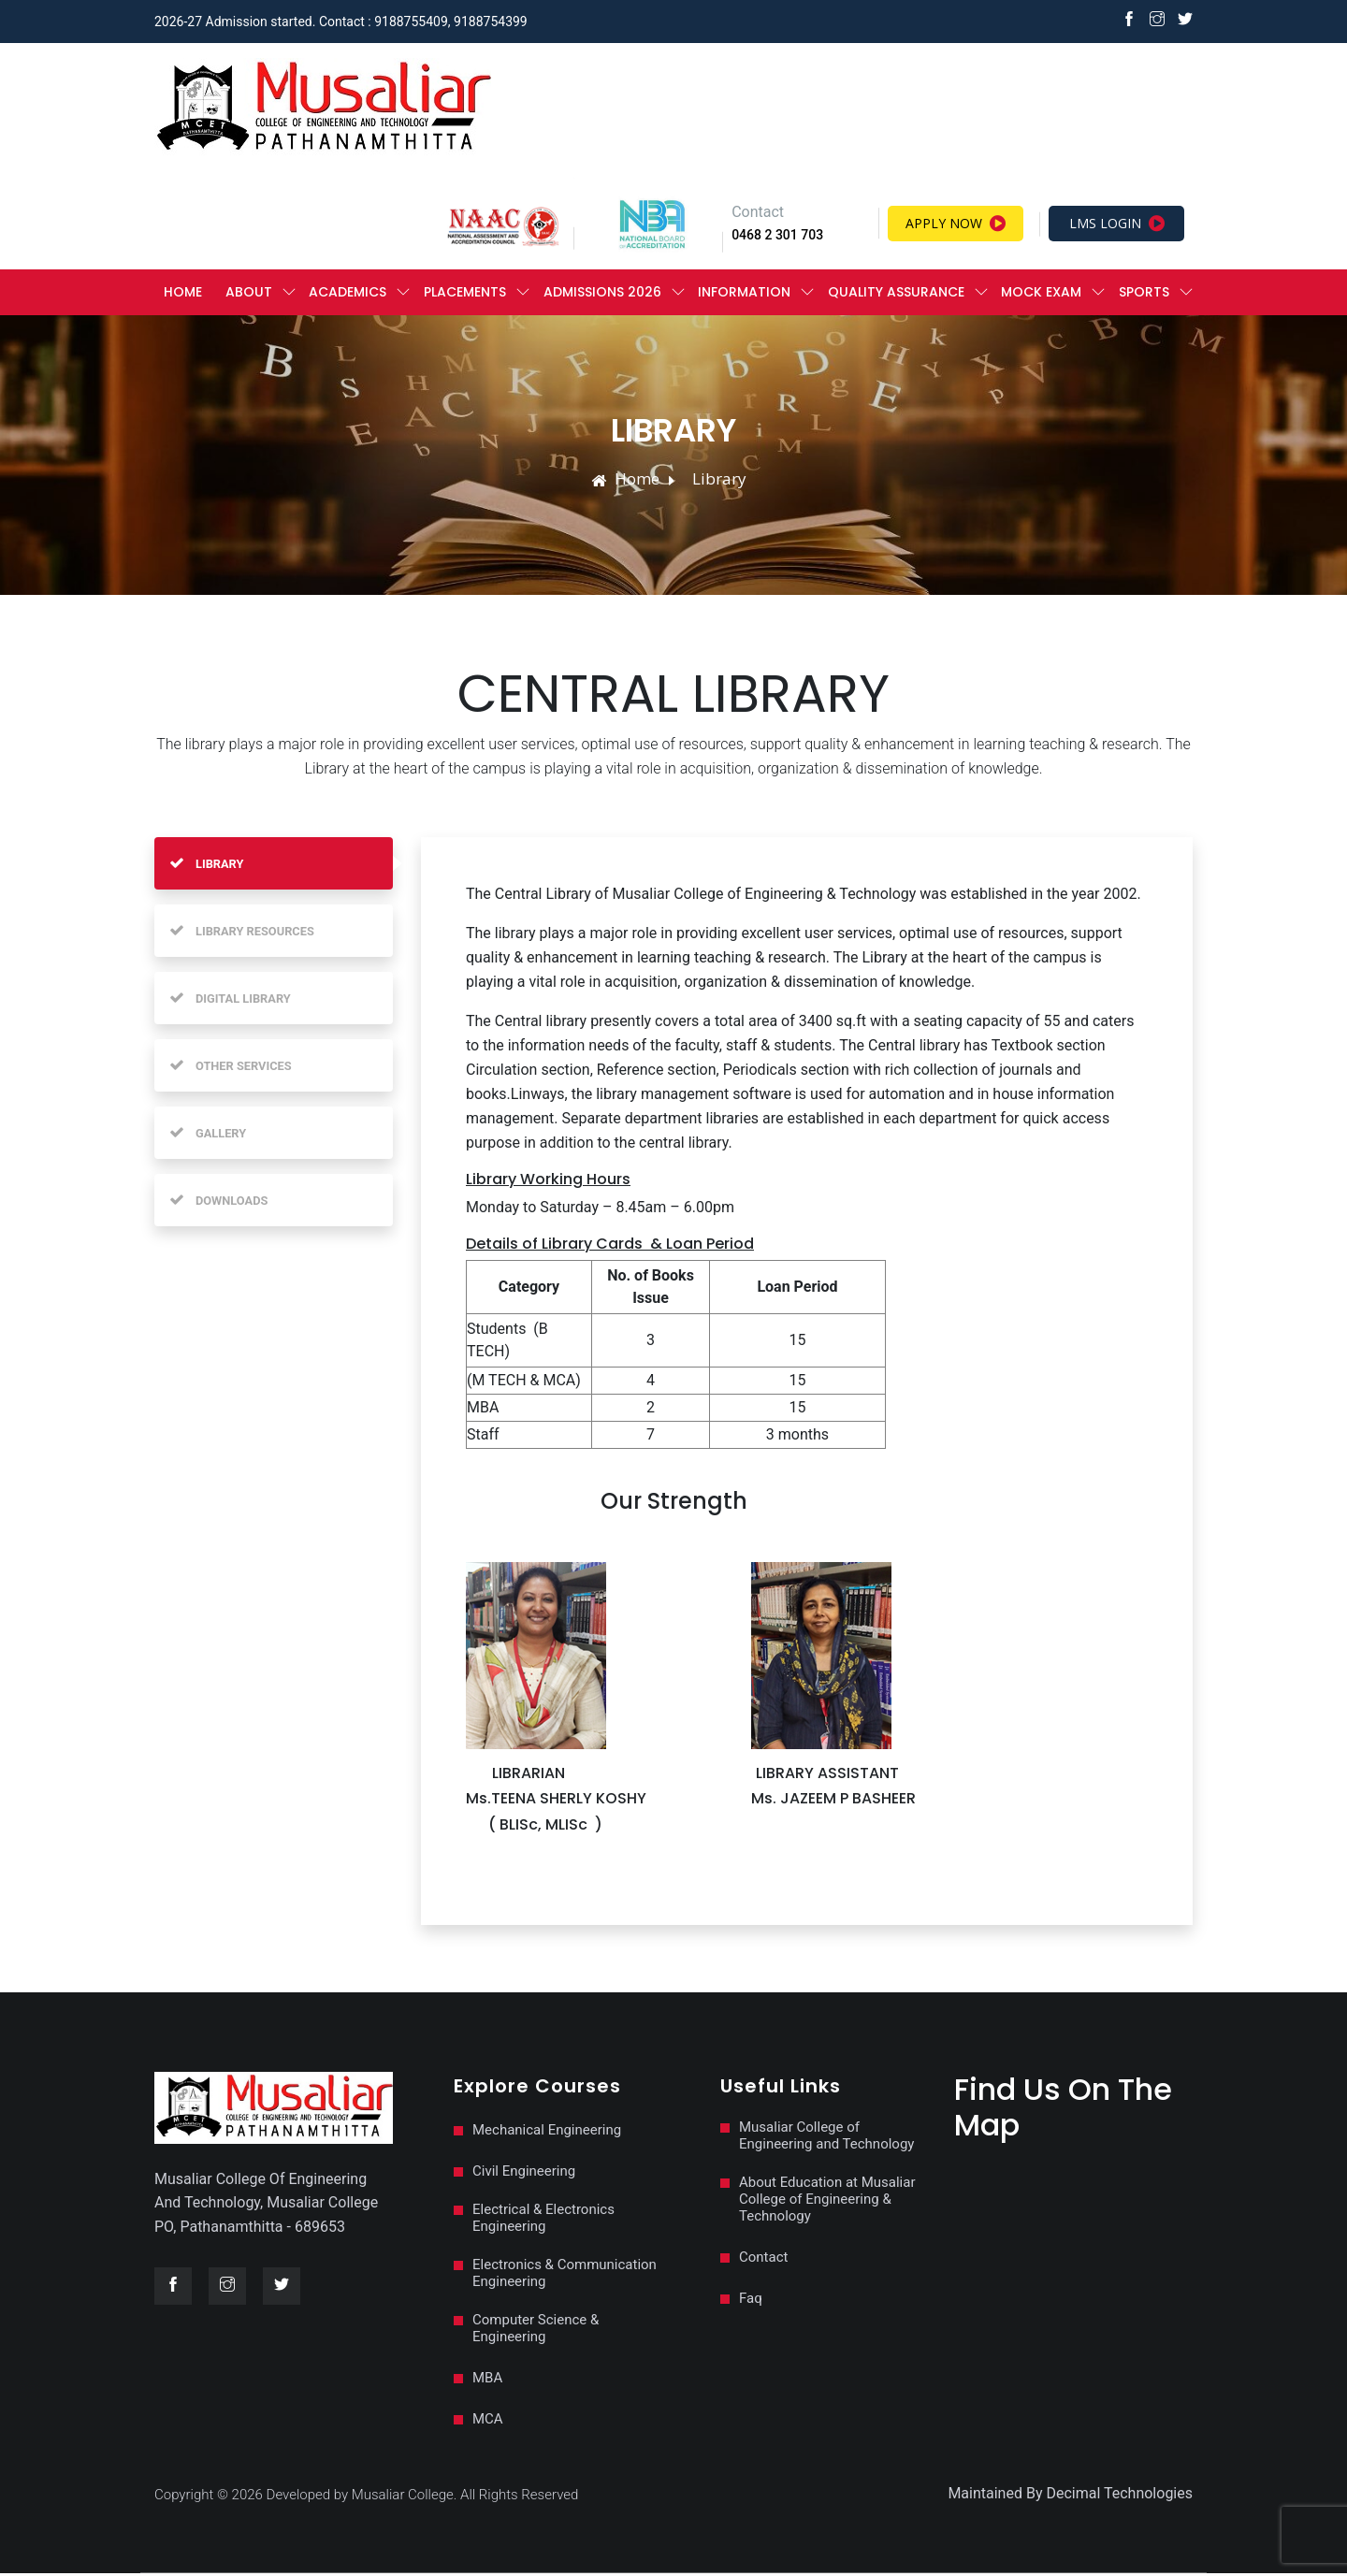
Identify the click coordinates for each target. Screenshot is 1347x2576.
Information (744, 293)
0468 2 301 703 (777, 236)
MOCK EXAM (1041, 293)
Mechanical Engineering (546, 2132)
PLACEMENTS (465, 293)
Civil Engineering (523, 2173)
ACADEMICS (347, 293)
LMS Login (1117, 225)
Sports (1144, 293)
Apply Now (955, 225)
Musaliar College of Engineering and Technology (826, 2138)
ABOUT (248, 293)
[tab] (273, 866)
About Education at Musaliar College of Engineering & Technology (827, 2202)
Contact (763, 2259)
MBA (487, 2380)
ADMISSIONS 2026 (602, 293)
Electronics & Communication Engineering (564, 2276)
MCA (487, 2421)
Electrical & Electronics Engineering (543, 2220)
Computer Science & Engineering (535, 2331)
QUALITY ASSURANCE (896, 293)
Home (183, 293)
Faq (750, 2301)
